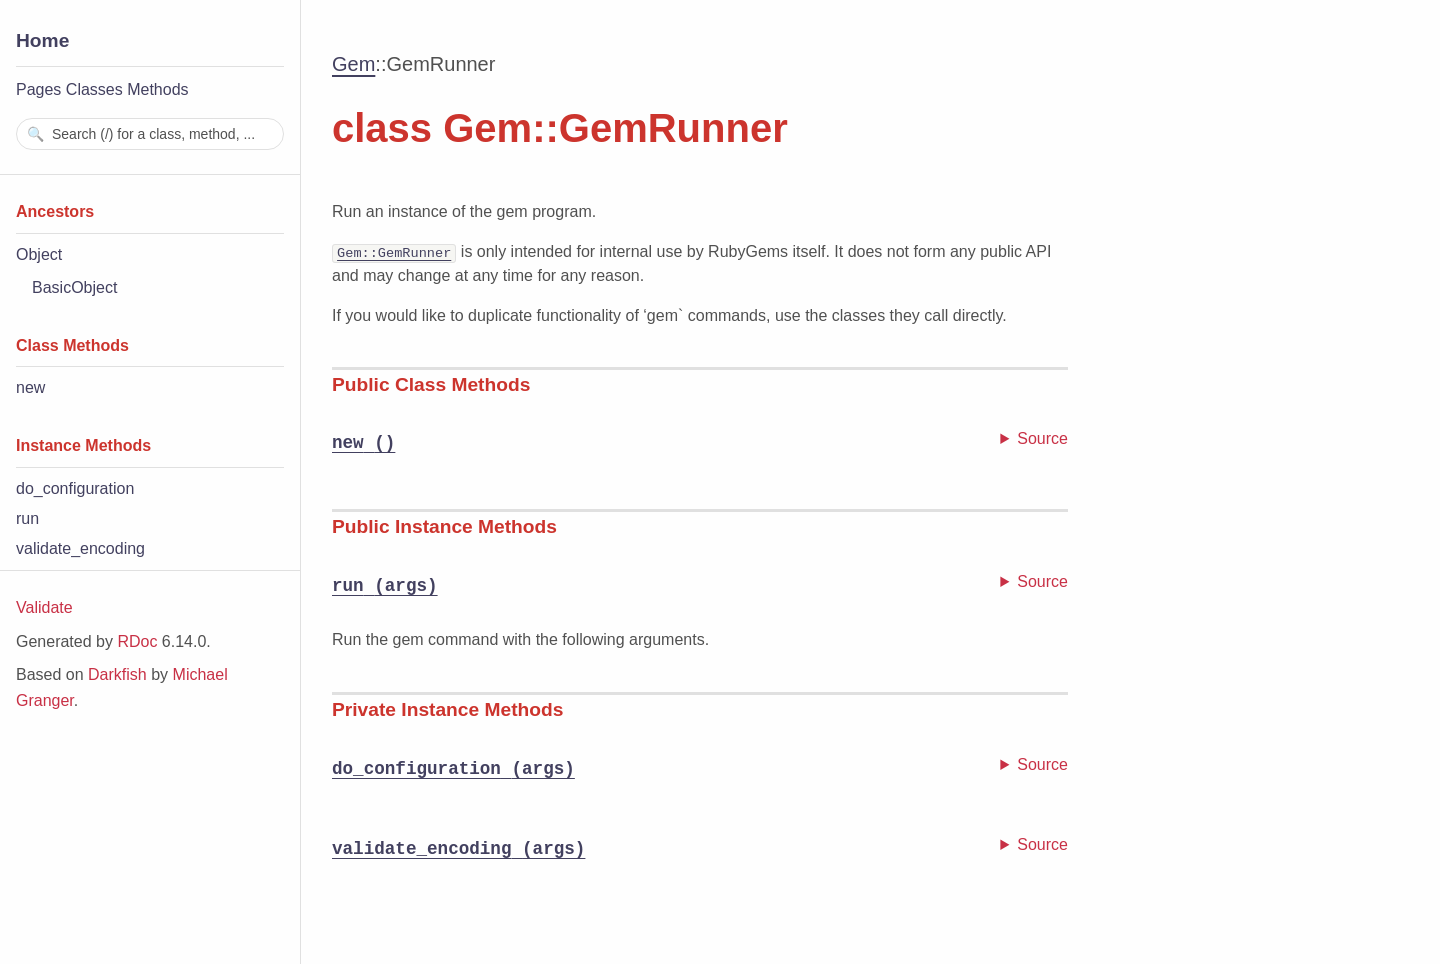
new (30, 387)
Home (42, 40)
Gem (353, 64)
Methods (157, 89)
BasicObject (74, 287)
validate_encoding (80, 548)
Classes (94, 89)
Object (39, 254)
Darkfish (117, 674)
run (27, 518)
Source (1042, 438)
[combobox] (150, 134)
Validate (44, 607)
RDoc (137, 641)
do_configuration (75, 488)
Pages (38, 89)
